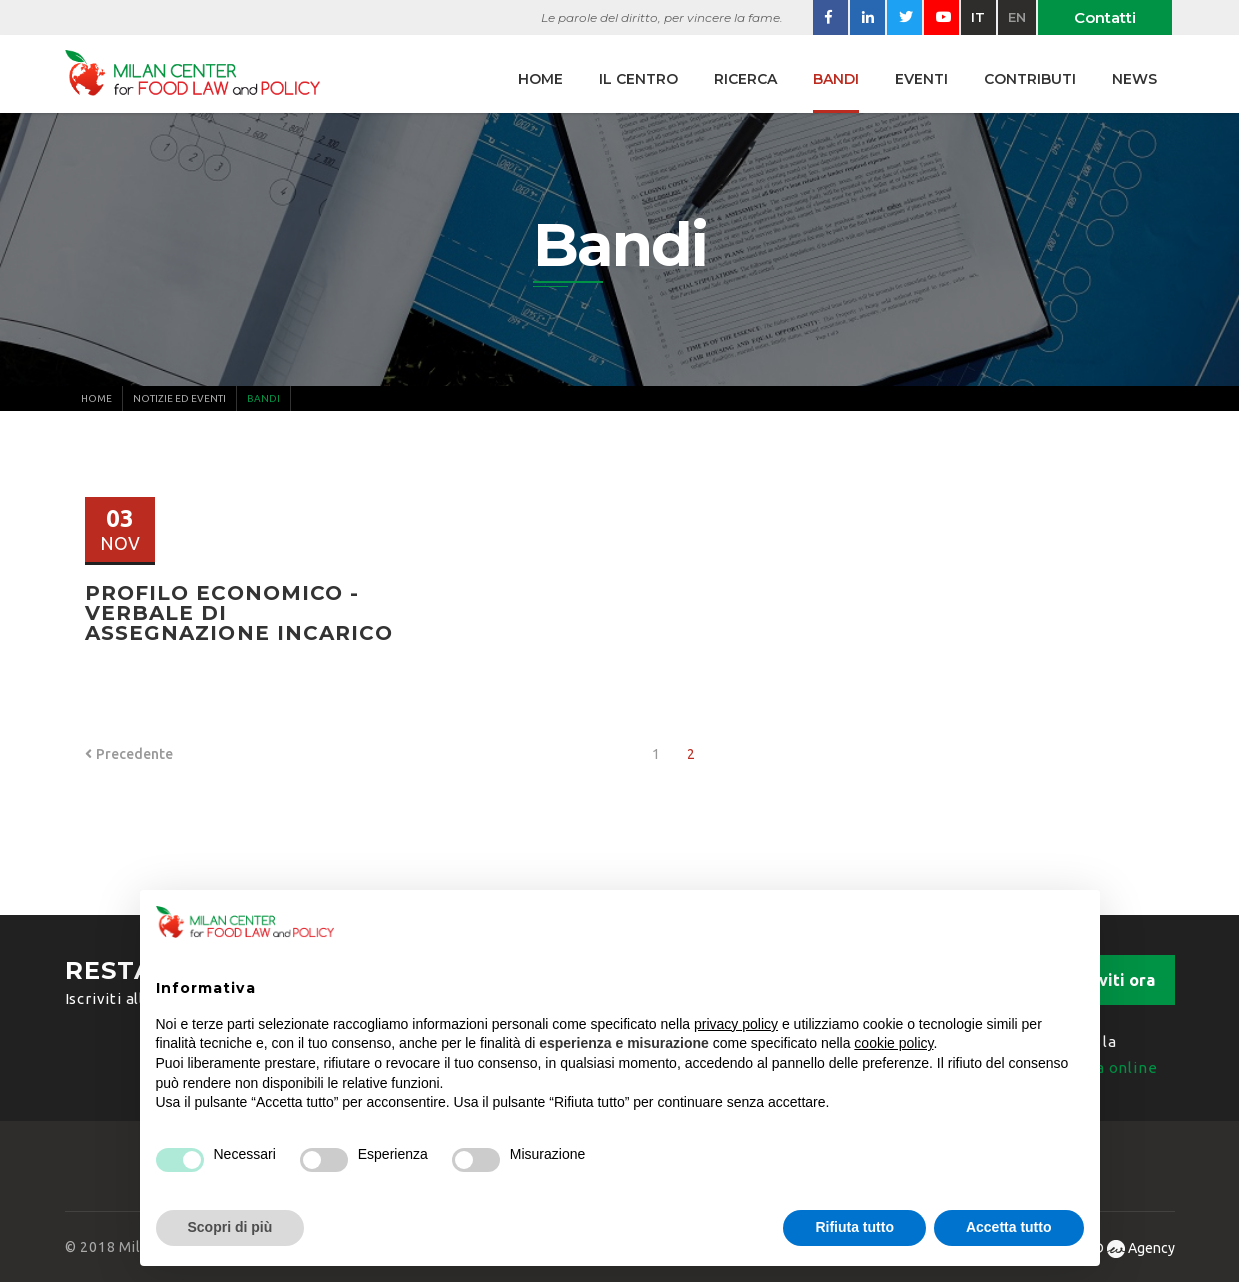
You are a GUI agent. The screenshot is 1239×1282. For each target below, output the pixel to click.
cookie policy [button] (893, 1043)
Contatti (1105, 17)
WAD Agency (1123, 1248)
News (1134, 79)
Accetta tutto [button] (1009, 1227)
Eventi (921, 79)
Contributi (1030, 79)
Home (540, 79)
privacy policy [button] (736, 1024)
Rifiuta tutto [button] (854, 1227)
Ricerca (745, 79)
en (1017, 17)
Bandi (836, 79)
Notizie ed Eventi (179, 398)
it (978, 17)
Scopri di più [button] (230, 1227)
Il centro (638, 79)
